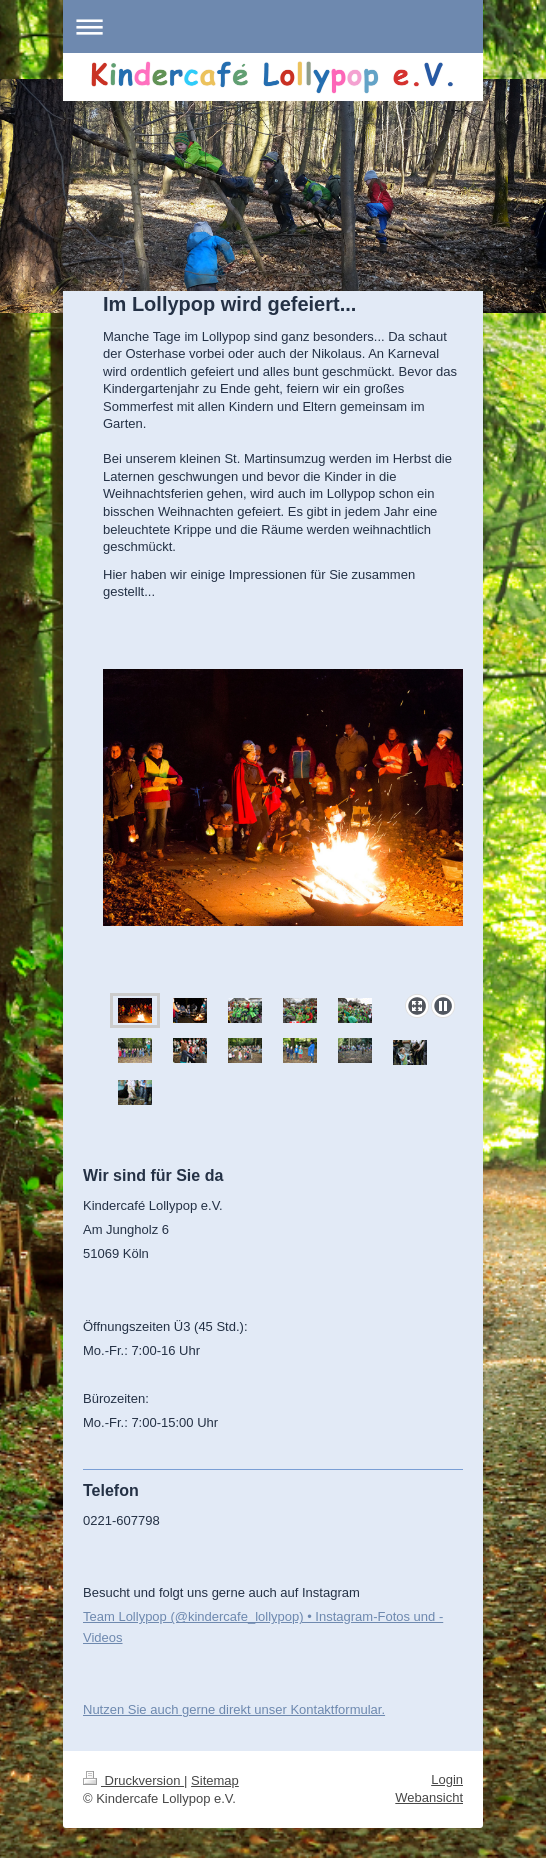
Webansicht (429, 1797)
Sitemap (215, 1780)
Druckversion (133, 1780)
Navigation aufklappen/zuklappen (273, 26)
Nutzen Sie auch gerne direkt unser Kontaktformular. (234, 1709)
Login (447, 1779)
